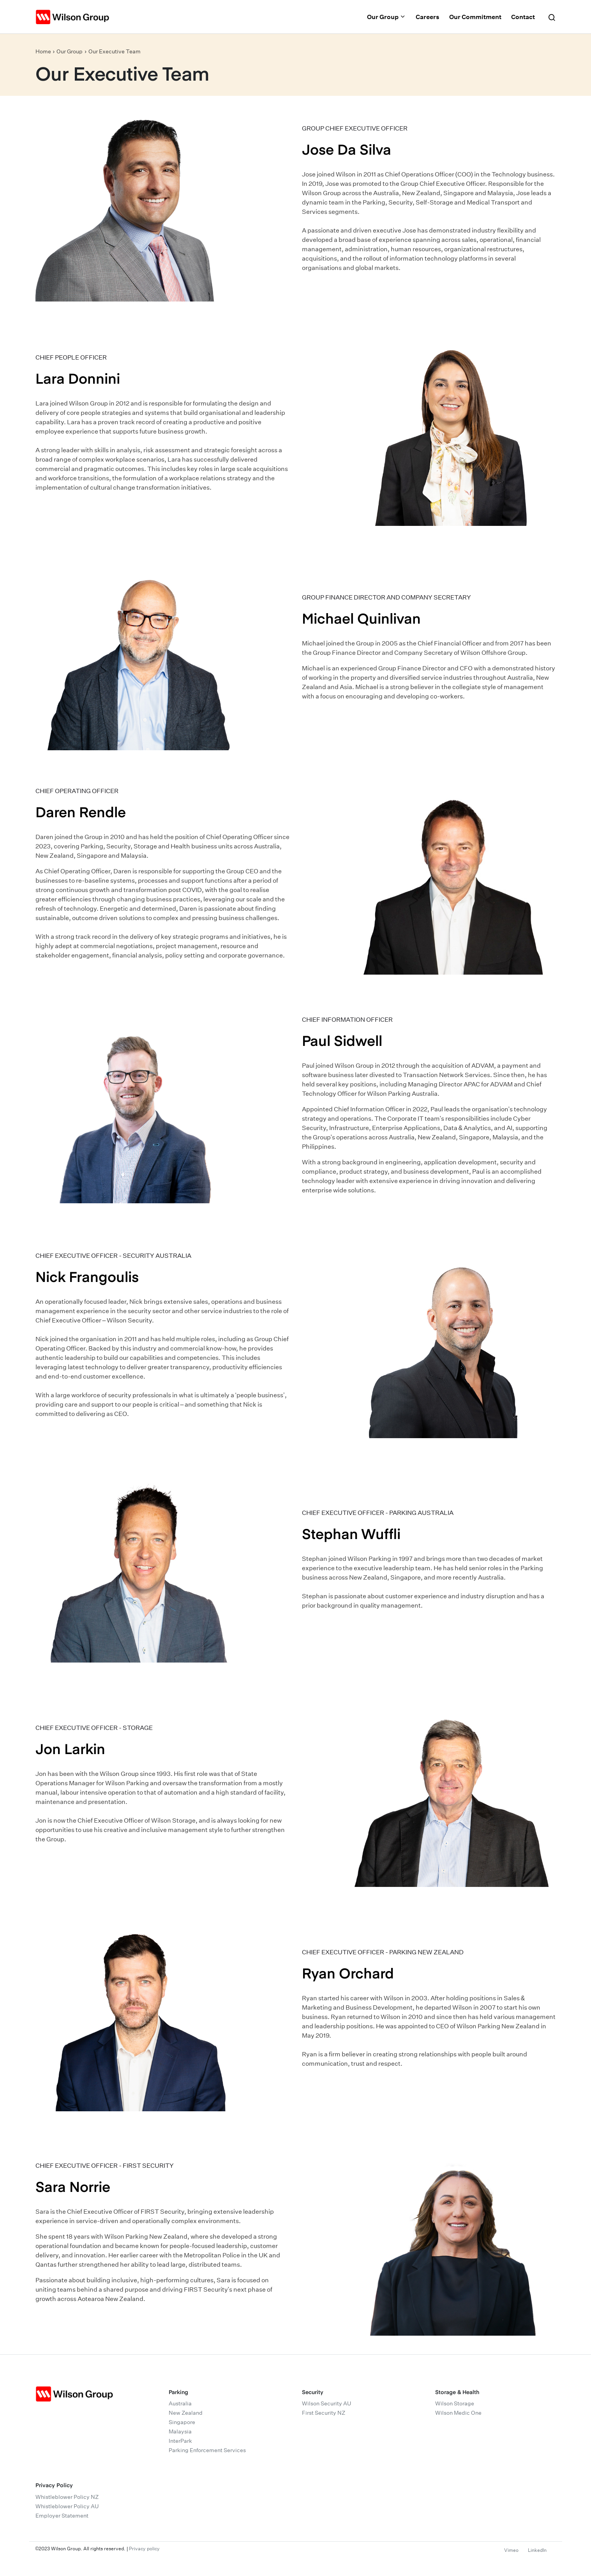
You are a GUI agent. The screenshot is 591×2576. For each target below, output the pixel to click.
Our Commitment (475, 17)
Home (43, 51)
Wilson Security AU (326, 2403)
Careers (427, 17)
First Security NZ (323, 2413)
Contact (523, 17)
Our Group (386, 17)
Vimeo (511, 2550)
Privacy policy (144, 2548)
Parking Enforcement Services (207, 2450)
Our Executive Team (114, 51)
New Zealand (186, 2413)
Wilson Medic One (458, 2413)
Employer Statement (61, 2516)
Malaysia (180, 2431)
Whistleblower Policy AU (67, 2506)
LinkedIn (537, 2550)
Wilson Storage (454, 2403)
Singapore (182, 2422)
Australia (180, 2403)
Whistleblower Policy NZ (67, 2497)
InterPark (180, 2441)
